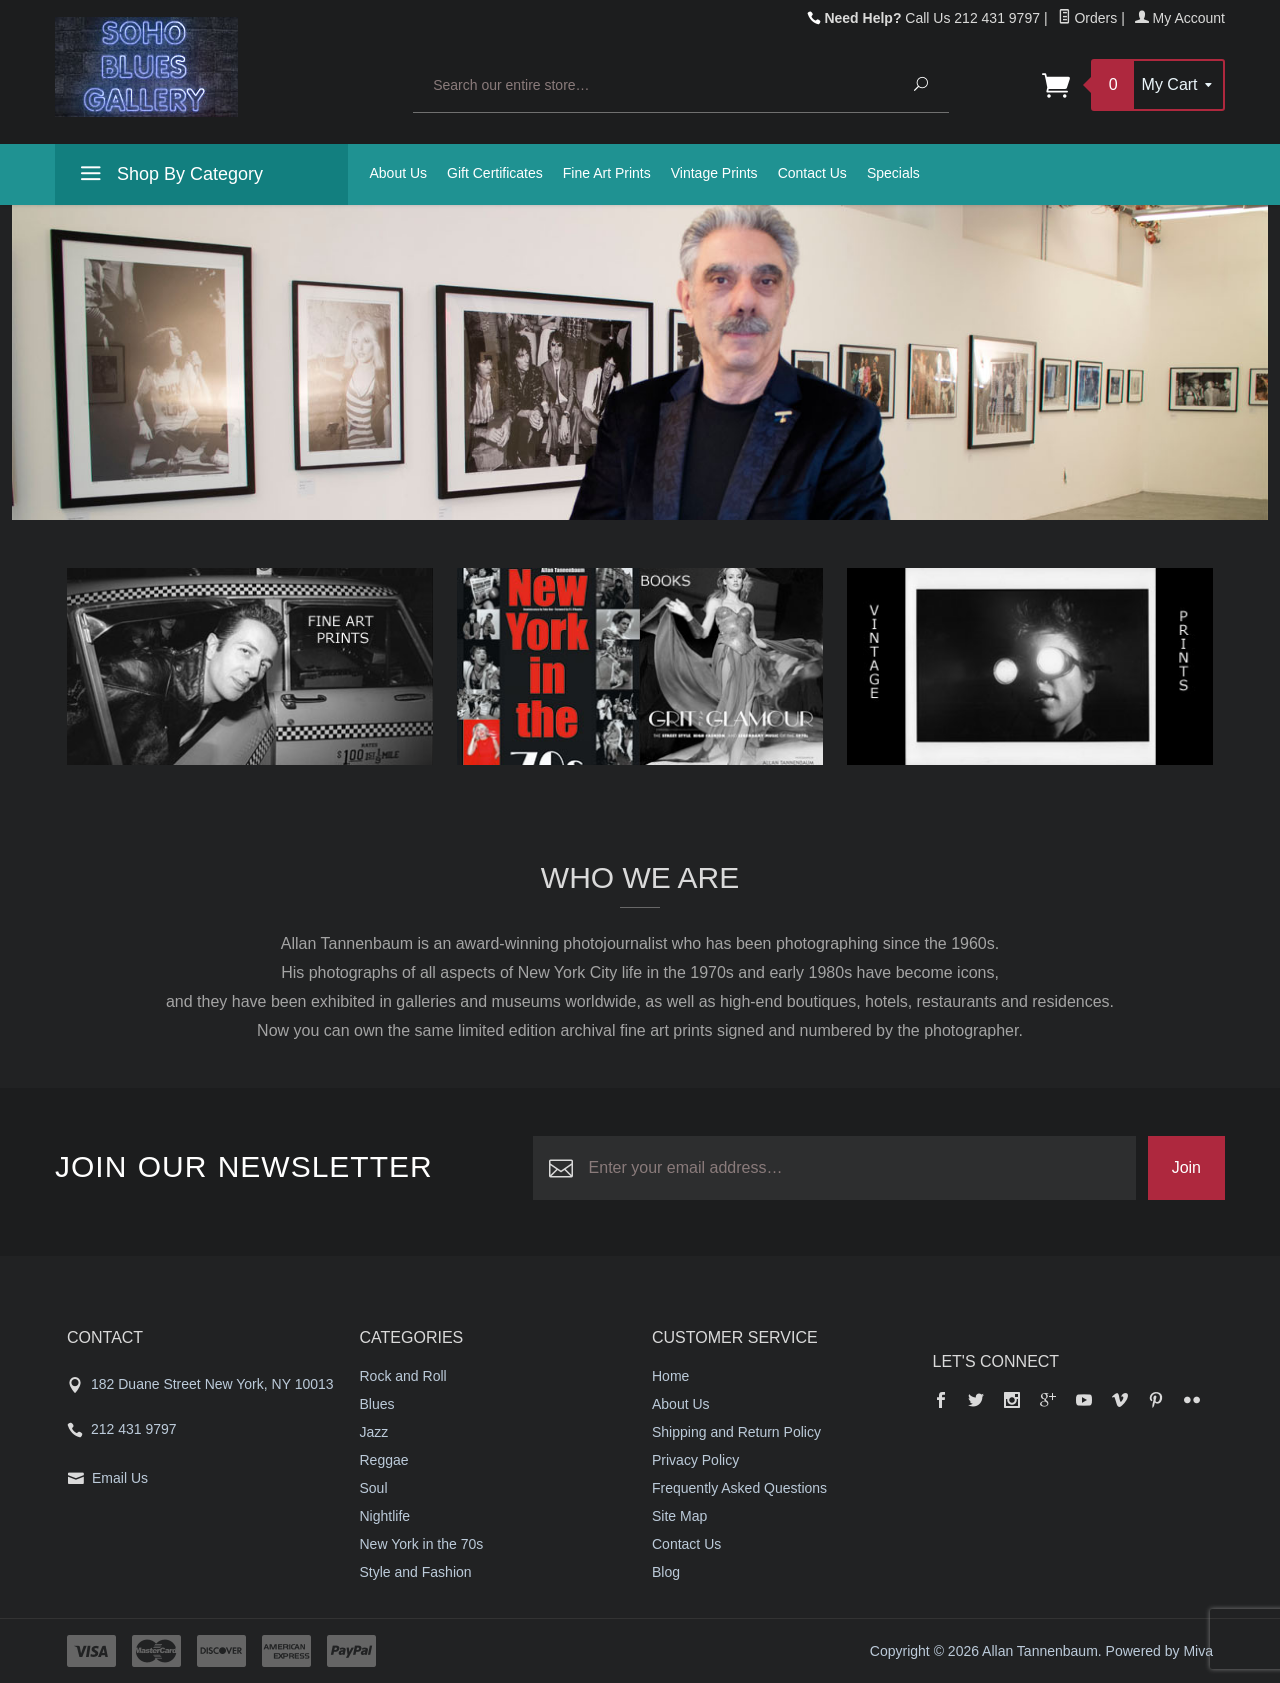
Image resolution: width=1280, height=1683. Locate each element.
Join (1186, 1167)
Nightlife (385, 1516)
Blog (666, 1572)
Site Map (679, 1516)
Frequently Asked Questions (739, 1488)
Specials (893, 173)
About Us (399, 173)
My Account (1180, 18)
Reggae (384, 1460)
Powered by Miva (1159, 1651)
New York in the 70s (422, 1544)
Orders (1088, 18)
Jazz (374, 1432)
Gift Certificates (495, 173)
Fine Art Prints (607, 173)
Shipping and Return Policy (736, 1432)
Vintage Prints (714, 173)
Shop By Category (169, 177)
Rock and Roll (403, 1376)
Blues (377, 1404)
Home (670, 1376)
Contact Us (812, 173)
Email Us (120, 1478)
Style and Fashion (416, 1572)
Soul (374, 1488)
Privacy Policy (695, 1460)
